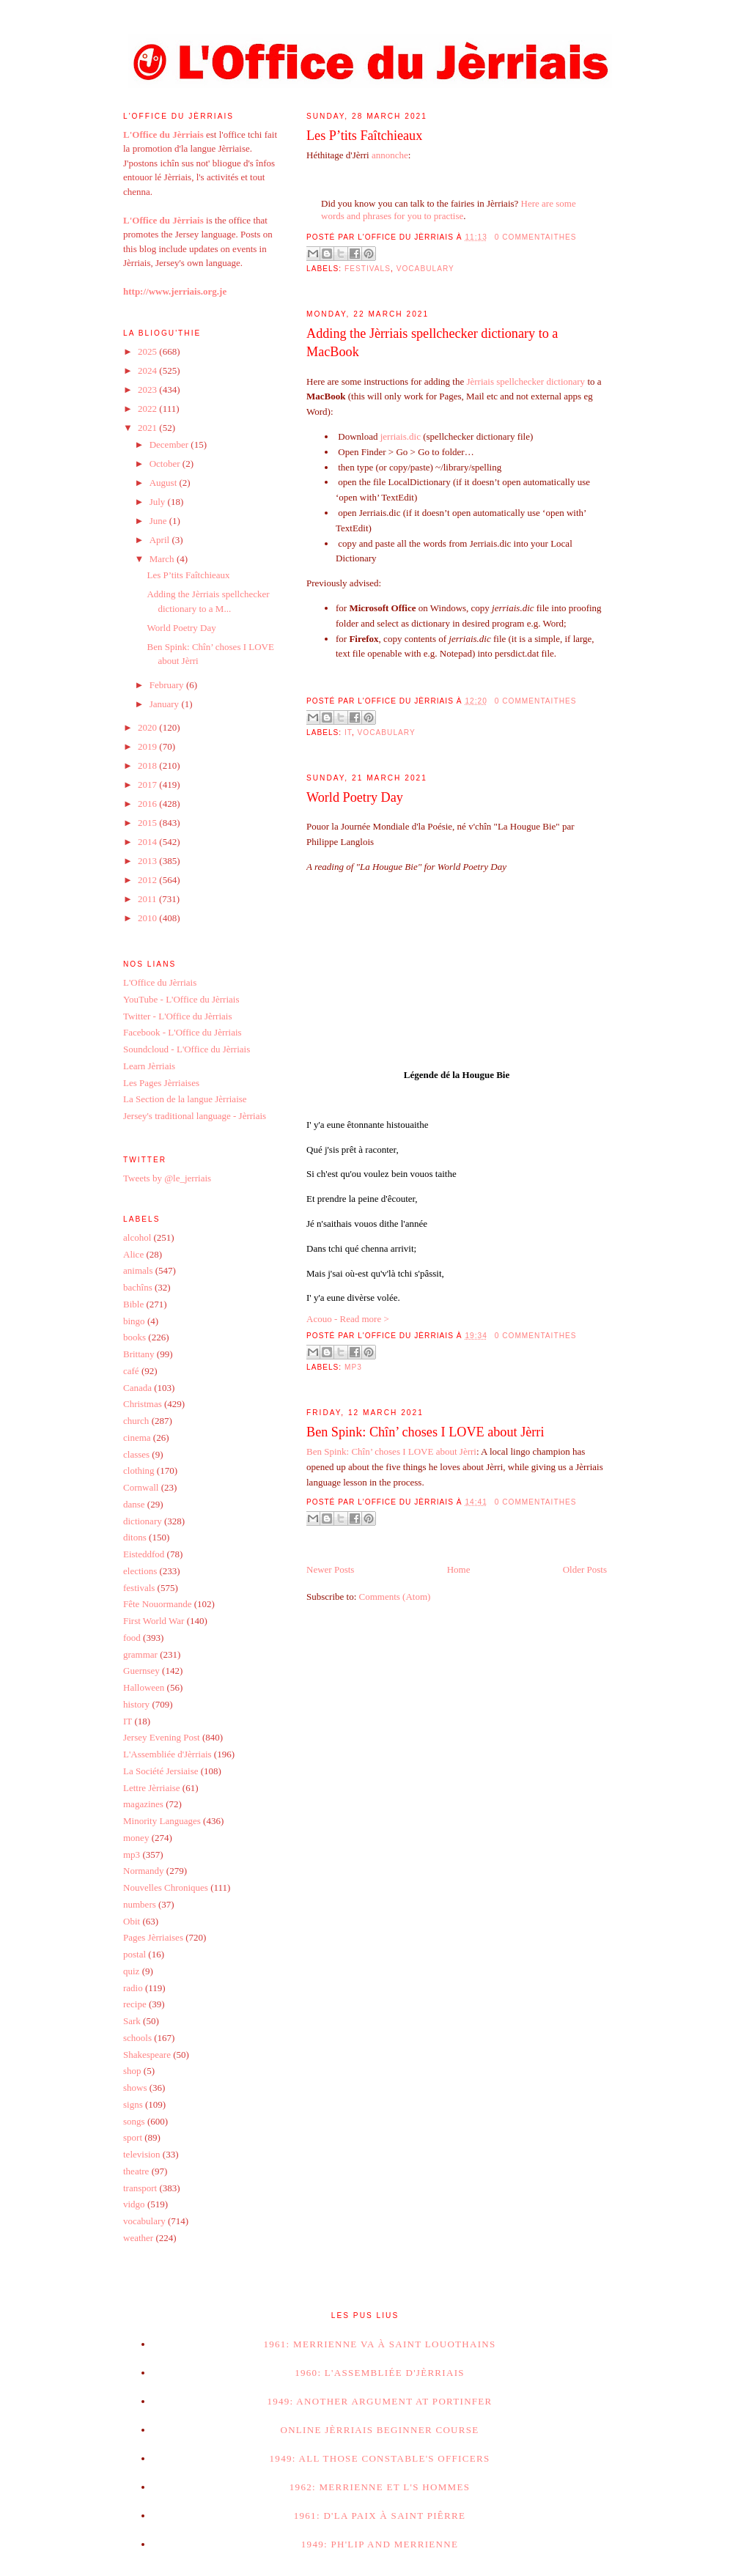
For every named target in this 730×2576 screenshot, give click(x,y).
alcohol (137, 1237)
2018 (148, 765)
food (132, 1637)
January (166, 703)
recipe (135, 2004)
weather (138, 2237)
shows (135, 2087)
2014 (148, 841)
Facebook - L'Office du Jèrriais (182, 1032)
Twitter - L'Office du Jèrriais (177, 1016)
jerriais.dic (400, 436)
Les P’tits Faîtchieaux (364, 135)
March (163, 558)
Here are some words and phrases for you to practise (448, 209)
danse (134, 1504)
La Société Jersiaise (161, 1770)
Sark (132, 2020)
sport (132, 2137)
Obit (131, 1921)
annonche (390, 155)
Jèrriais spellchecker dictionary (525, 381)
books (134, 1337)
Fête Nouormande (157, 1603)
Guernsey (141, 1670)
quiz (131, 1971)
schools (137, 2037)
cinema (137, 1437)
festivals (367, 269)
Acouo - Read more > (347, 1318)
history (136, 1704)
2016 (148, 803)
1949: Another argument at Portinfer (379, 2401)
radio (133, 1987)
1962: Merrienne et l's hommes (380, 2486)
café (131, 1370)
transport (140, 2187)
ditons (135, 1537)
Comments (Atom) (395, 1596)
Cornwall (140, 1487)
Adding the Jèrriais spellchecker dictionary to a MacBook (432, 342)
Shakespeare (147, 2054)
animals (137, 1270)
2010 (148, 917)
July (159, 501)
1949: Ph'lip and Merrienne (379, 2544)
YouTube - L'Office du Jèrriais (181, 999)
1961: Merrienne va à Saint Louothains (379, 2344)
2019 (148, 746)
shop (132, 2070)
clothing (139, 1470)
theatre (136, 2171)
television (142, 2154)
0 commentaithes (536, 237)
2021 (148, 427)
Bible (133, 1304)
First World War (153, 1620)
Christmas (142, 1403)
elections (140, 1570)
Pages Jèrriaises (153, 1937)
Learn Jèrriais (149, 1065)
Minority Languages (162, 1820)
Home (459, 1569)
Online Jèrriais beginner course (379, 2429)
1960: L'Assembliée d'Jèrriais (380, 2372)
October (166, 463)
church (136, 1420)
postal (134, 1954)
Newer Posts (330, 1569)
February (168, 684)
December (170, 444)
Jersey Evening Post (161, 1737)
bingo (134, 1320)
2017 (148, 784)
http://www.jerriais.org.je (174, 291)
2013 (148, 860)
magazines (143, 1803)
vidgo (134, 2204)
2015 (148, 822)
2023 (148, 389)
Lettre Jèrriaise (151, 1787)
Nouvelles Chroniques (165, 1887)
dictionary (142, 1521)
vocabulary (425, 269)
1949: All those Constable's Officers (380, 2458)
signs (133, 2104)
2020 (148, 727)
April (161, 539)
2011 (148, 898)
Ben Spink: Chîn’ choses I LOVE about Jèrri (425, 1432)
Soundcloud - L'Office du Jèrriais (186, 1049)
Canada (137, 1387)
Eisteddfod (143, 1554)
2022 (148, 408)
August (165, 482)
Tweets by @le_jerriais (167, 1178)
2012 (148, 879)
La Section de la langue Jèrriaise (185, 1098)
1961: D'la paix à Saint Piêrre (380, 2515)
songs (134, 2121)
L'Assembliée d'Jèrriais (167, 1754)
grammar (140, 1654)
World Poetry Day (354, 797)
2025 (148, 351)
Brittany (139, 1353)
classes (136, 1454)
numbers (139, 1904)
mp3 (353, 1367)
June (159, 520)
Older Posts (585, 1569)
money (136, 1837)
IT (348, 732)
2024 (148, 370)
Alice (133, 1254)
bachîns (137, 1287)
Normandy (143, 1870)
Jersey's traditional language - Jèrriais (194, 1115)
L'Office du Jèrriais (159, 982)
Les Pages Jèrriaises (161, 1082)
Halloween (143, 1687)
